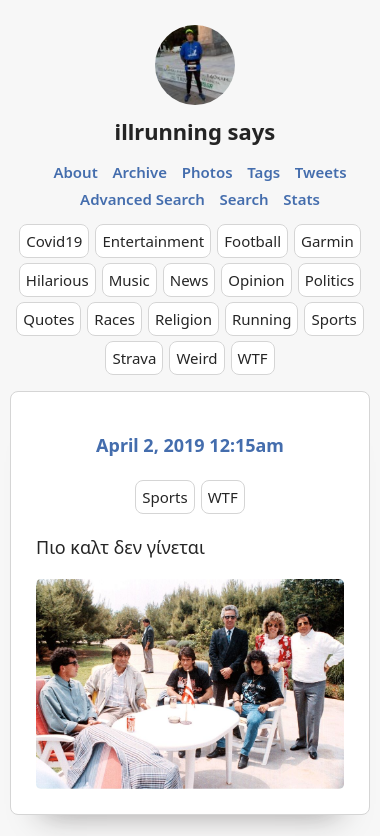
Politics (330, 280)
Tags (263, 172)
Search (244, 199)
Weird (196, 358)
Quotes (48, 319)
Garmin (327, 241)
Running (262, 319)
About (75, 172)
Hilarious (57, 280)
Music (129, 280)
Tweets (321, 172)
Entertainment (153, 241)
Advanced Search (142, 199)
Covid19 (54, 241)
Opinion (256, 280)
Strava (134, 358)
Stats (301, 199)
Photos (207, 172)
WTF (253, 358)
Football (252, 241)
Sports (333, 319)
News (189, 280)
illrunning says (195, 131)
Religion (183, 319)
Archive (139, 172)
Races (114, 319)
